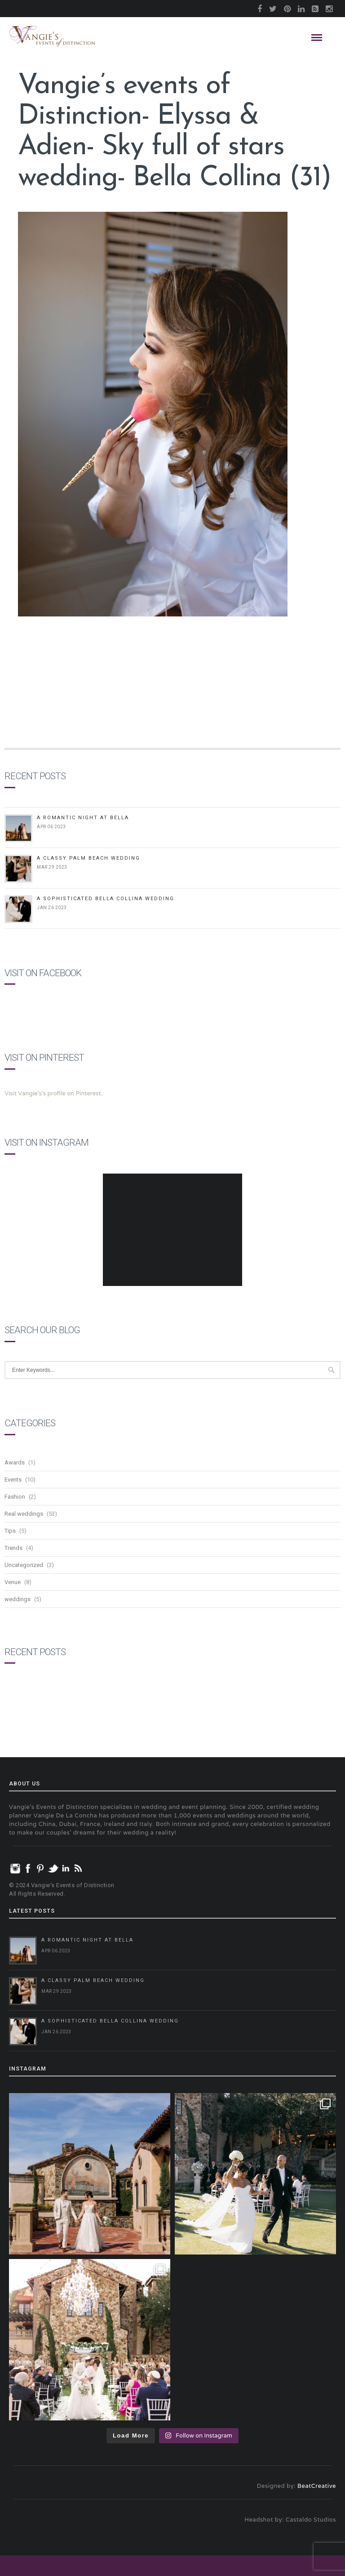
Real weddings (23, 1513)
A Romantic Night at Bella (83, 818)
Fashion (14, 1496)
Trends (13, 1548)
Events (13, 1479)
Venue (12, 1582)
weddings (17, 1599)
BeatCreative (316, 2486)
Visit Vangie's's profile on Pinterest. (53, 1093)
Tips (10, 1530)
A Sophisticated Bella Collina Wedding (105, 899)
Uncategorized (23, 1565)
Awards (14, 1462)
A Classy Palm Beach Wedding (88, 858)
